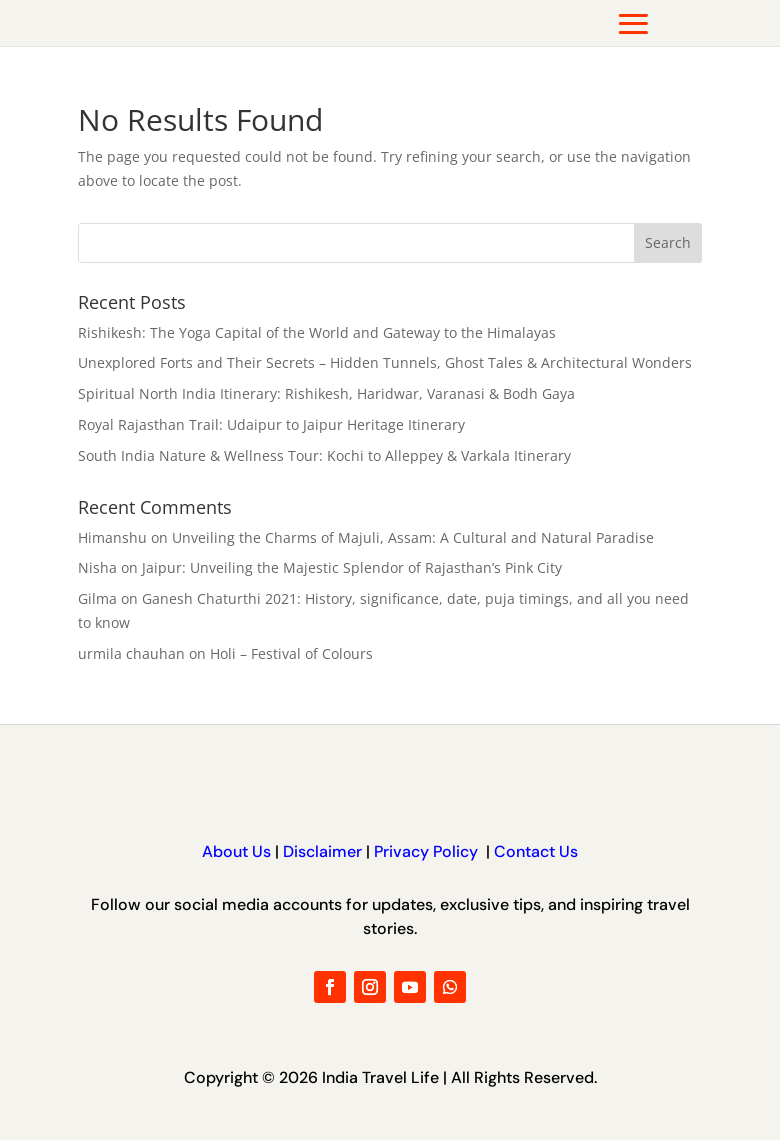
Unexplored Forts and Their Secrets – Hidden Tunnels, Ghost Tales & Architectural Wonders (385, 362)
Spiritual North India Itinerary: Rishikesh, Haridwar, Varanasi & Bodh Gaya (326, 393)
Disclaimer (322, 851)
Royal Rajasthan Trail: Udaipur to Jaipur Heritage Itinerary (271, 424)
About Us (236, 851)
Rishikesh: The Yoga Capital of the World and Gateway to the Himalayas (317, 332)
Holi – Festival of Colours (291, 653)
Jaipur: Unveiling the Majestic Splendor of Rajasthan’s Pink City (352, 567)
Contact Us (534, 851)
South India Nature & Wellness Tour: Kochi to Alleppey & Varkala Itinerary (324, 455)
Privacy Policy (428, 851)
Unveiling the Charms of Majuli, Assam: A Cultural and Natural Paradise (413, 537)
